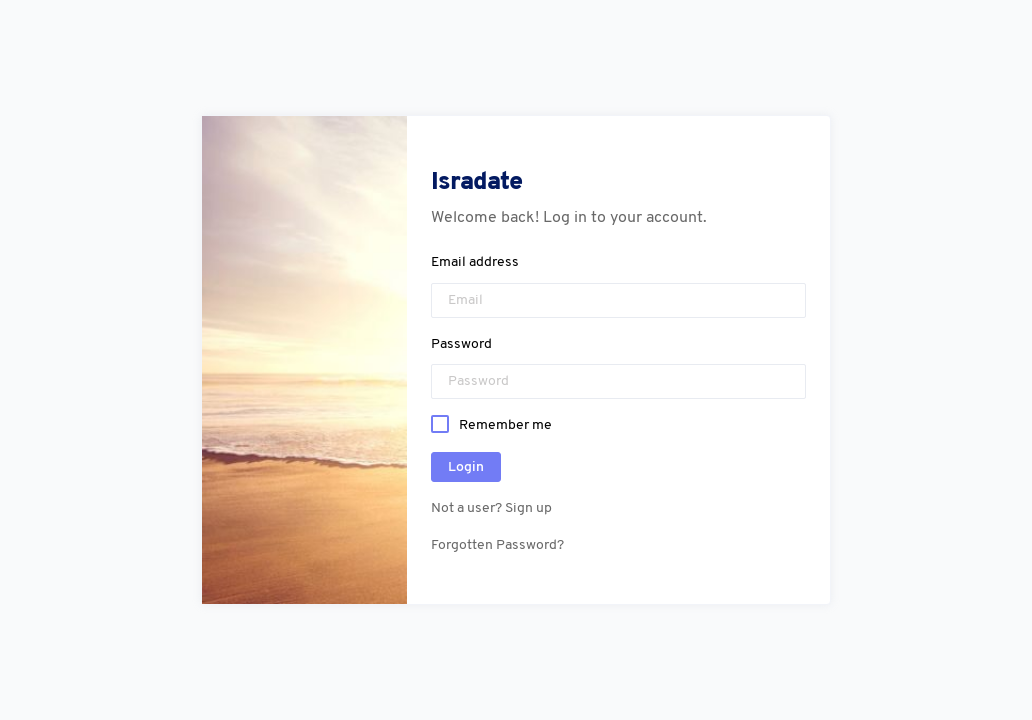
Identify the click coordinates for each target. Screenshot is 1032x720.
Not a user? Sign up (491, 508)
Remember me (505, 424)
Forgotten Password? (497, 545)
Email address (475, 262)
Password (461, 344)
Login (466, 467)
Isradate (476, 182)
